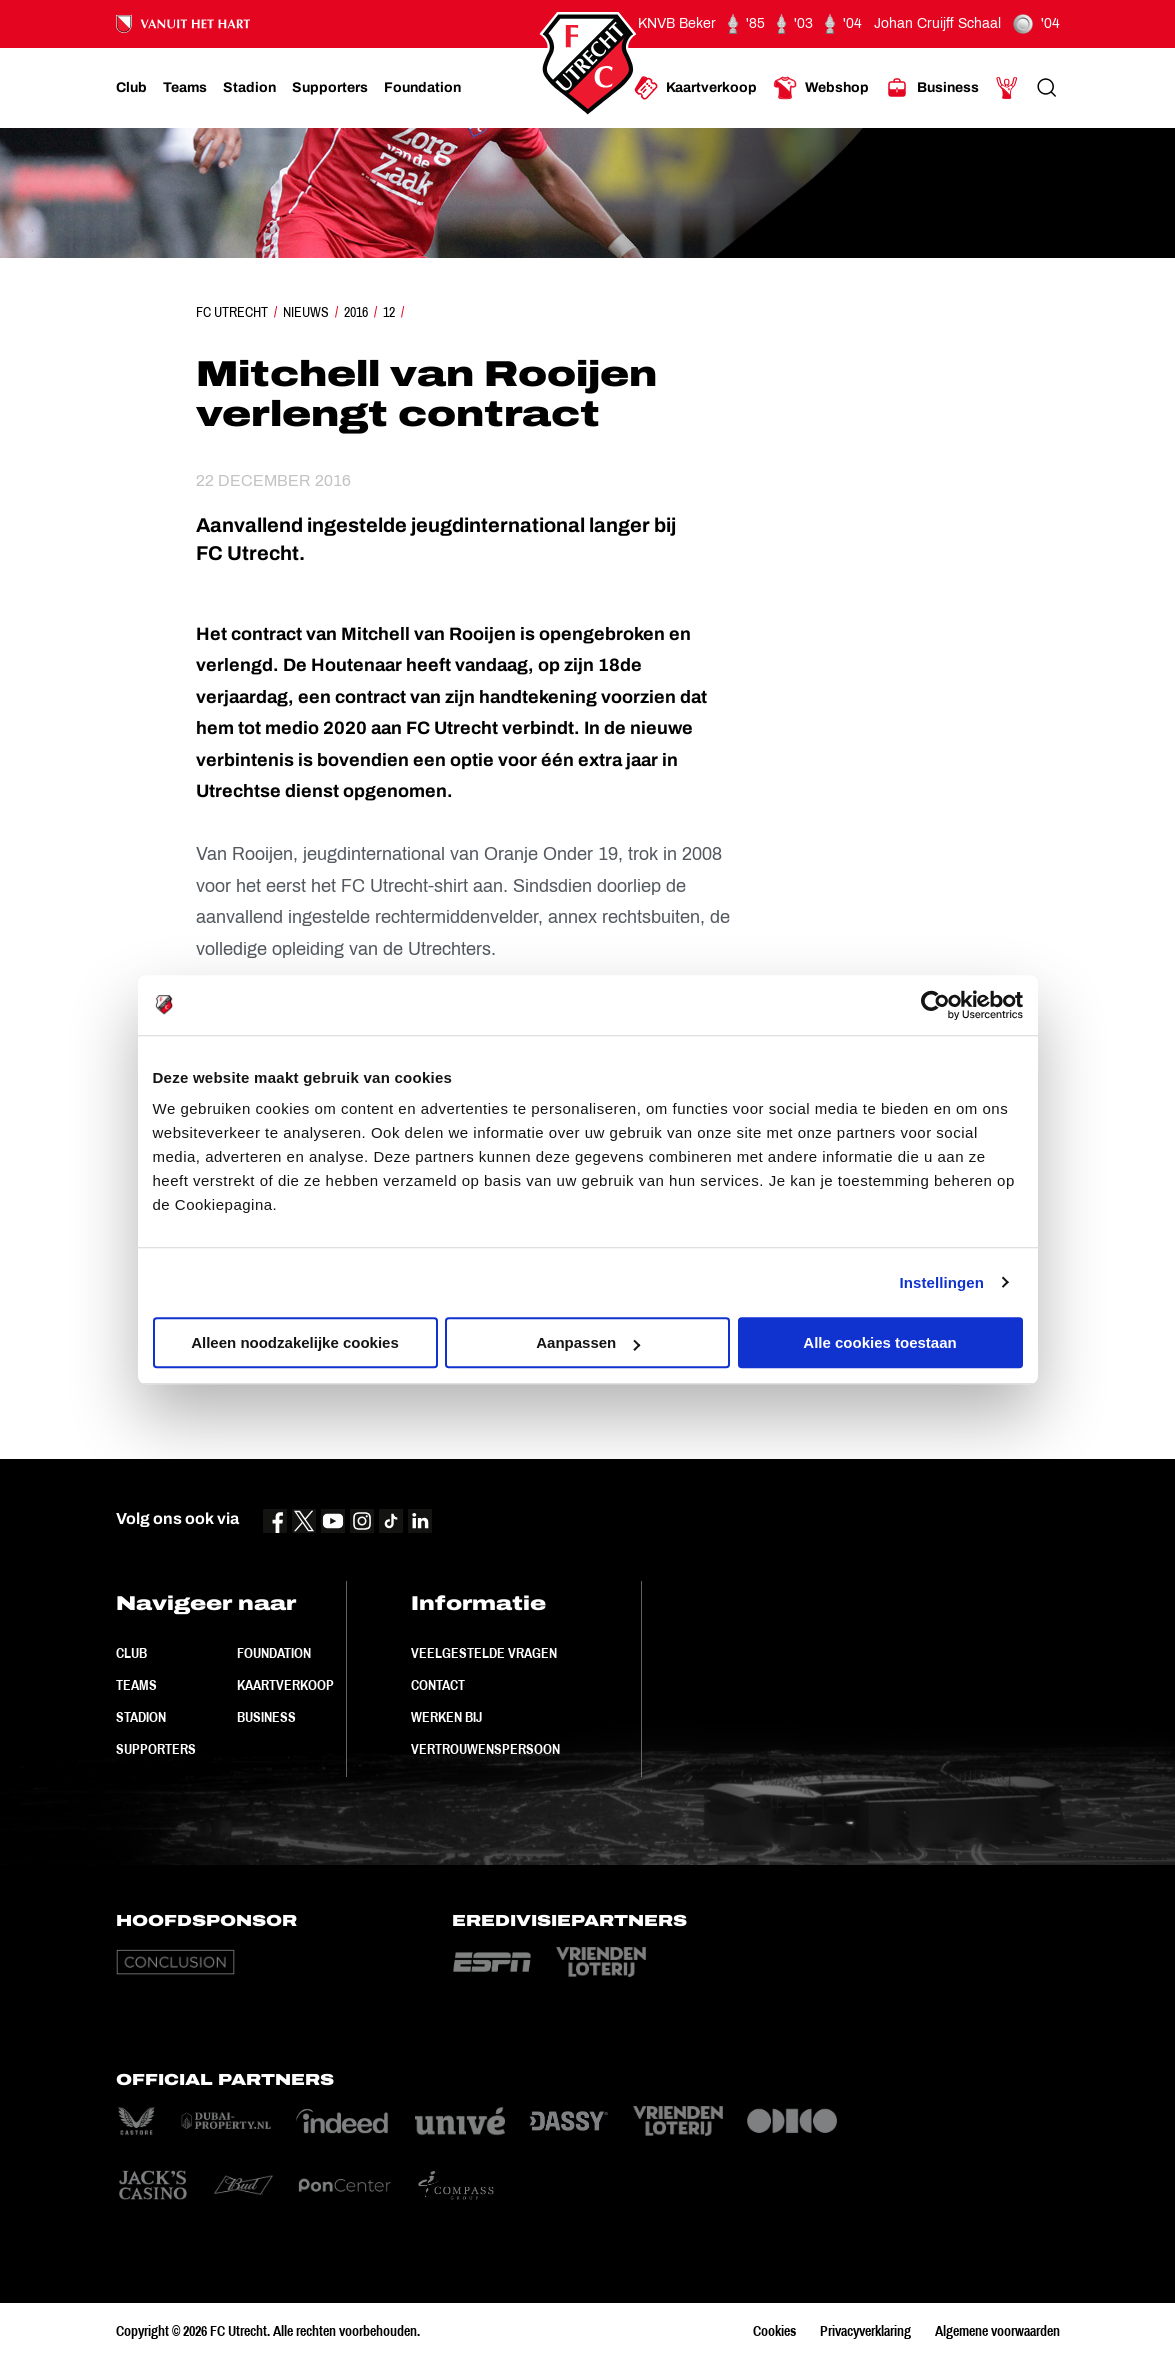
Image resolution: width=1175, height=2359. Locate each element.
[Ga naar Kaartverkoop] (695, 88)
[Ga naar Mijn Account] (1007, 88)
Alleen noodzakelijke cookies (295, 1342)
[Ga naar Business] (932, 88)
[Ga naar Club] (131, 88)
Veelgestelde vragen (484, 1653)
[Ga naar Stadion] (249, 88)
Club (131, 1653)
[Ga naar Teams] (185, 88)
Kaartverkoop (285, 1685)
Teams (136, 1685)
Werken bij (446, 1717)
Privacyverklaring (865, 2331)
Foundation (274, 1653)
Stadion (141, 1717)
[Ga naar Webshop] (821, 88)
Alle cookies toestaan (879, 1342)
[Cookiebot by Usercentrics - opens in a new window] (935, 1005)
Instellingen (942, 1282)
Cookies (774, 2331)
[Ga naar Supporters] (330, 88)
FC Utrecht (232, 312)
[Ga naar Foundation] (422, 88)
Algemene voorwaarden (997, 2331)
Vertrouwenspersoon (485, 1749)
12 (389, 312)
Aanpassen (588, 1342)
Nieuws (306, 312)
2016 (356, 312)
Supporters (156, 1749)
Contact (438, 1685)
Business (266, 1717)
